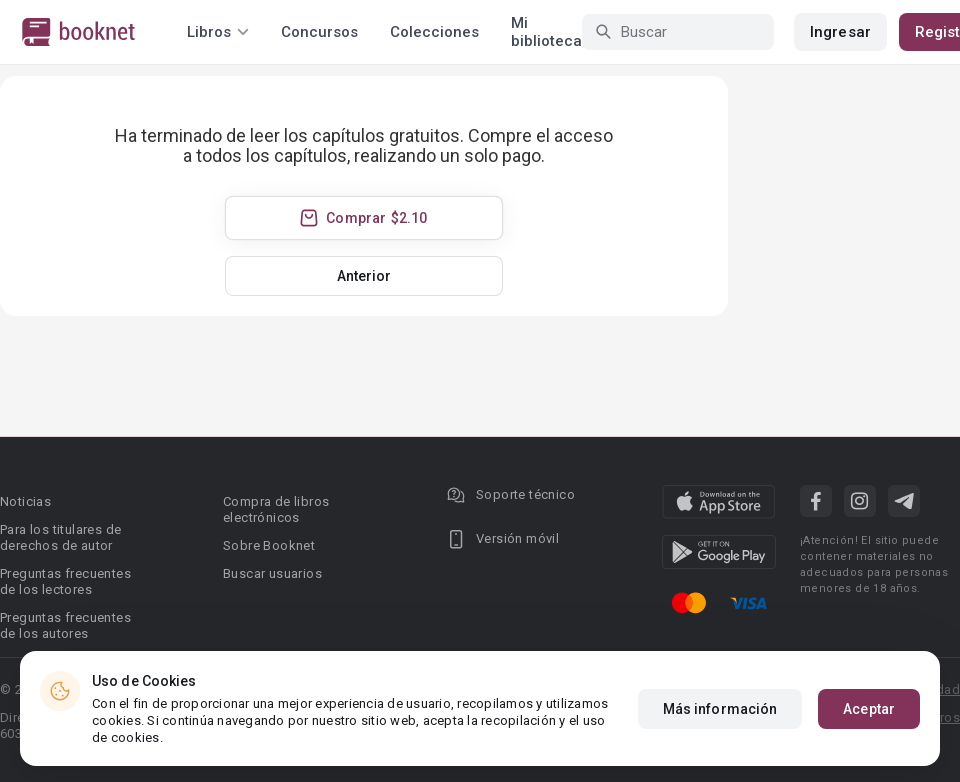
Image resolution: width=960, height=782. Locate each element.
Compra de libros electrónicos (276, 509)
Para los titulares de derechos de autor (60, 537)
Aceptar (869, 728)
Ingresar (840, 32)
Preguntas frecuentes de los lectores (65, 581)
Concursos (319, 32)
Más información (720, 728)
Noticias (25, 501)
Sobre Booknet (269, 545)
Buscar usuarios (272, 573)
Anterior (364, 276)
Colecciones (434, 32)
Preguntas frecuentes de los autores (65, 625)
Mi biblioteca (546, 32)
